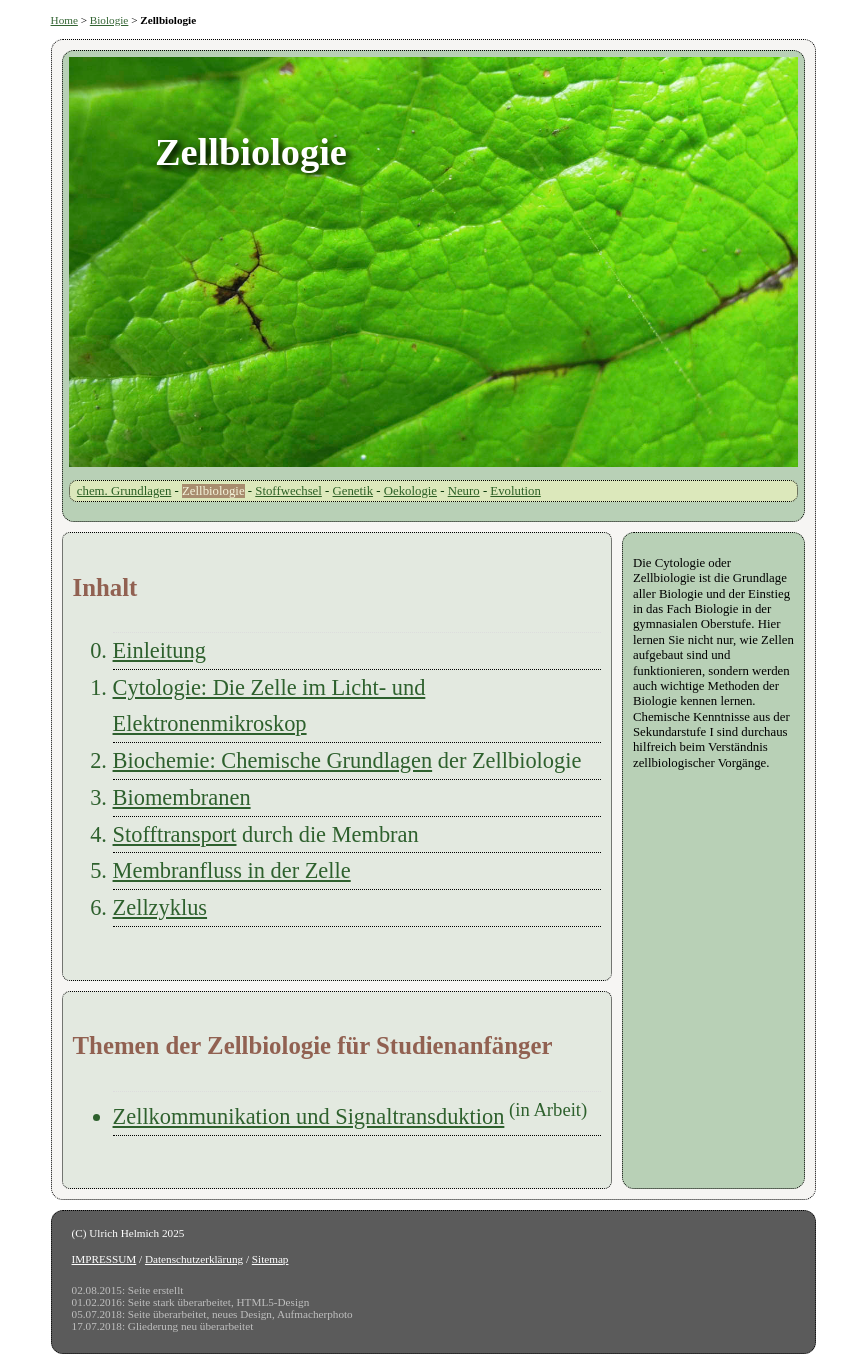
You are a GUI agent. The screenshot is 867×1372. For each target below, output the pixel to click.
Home (64, 20)
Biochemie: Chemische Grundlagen (273, 760)
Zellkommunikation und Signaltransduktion (309, 1116)
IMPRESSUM (104, 1259)
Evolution (515, 491)
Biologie (109, 20)
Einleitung (159, 650)
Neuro (464, 491)
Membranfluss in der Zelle (232, 870)
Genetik (353, 491)
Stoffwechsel (288, 491)
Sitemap (270, 1259)
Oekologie (410, 491)
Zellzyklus (160, 907)
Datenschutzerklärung (194, 1259)
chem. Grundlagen (124, 491)
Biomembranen (182, 797)
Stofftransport (175, 834)
